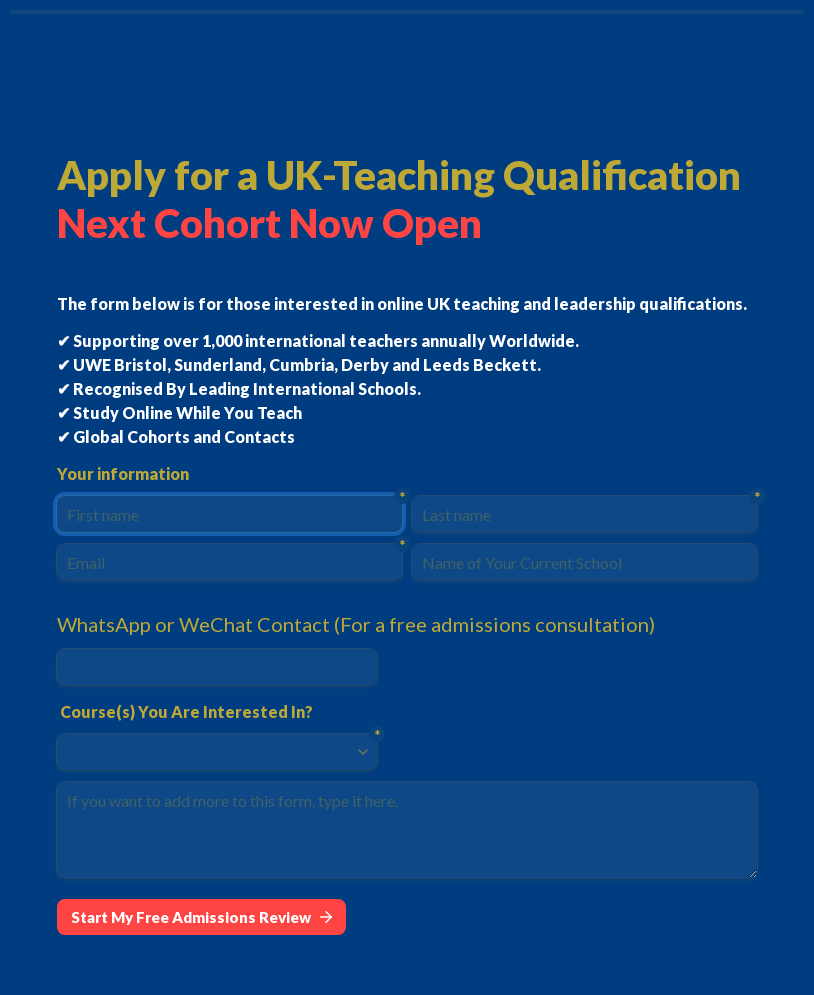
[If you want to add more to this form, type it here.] (407, 830)
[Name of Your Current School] (584, 562)
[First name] (229, 514)
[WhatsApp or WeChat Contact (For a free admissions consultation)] (217, 667)
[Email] (229, 562)
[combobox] (208, 752)
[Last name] (584, 514)
